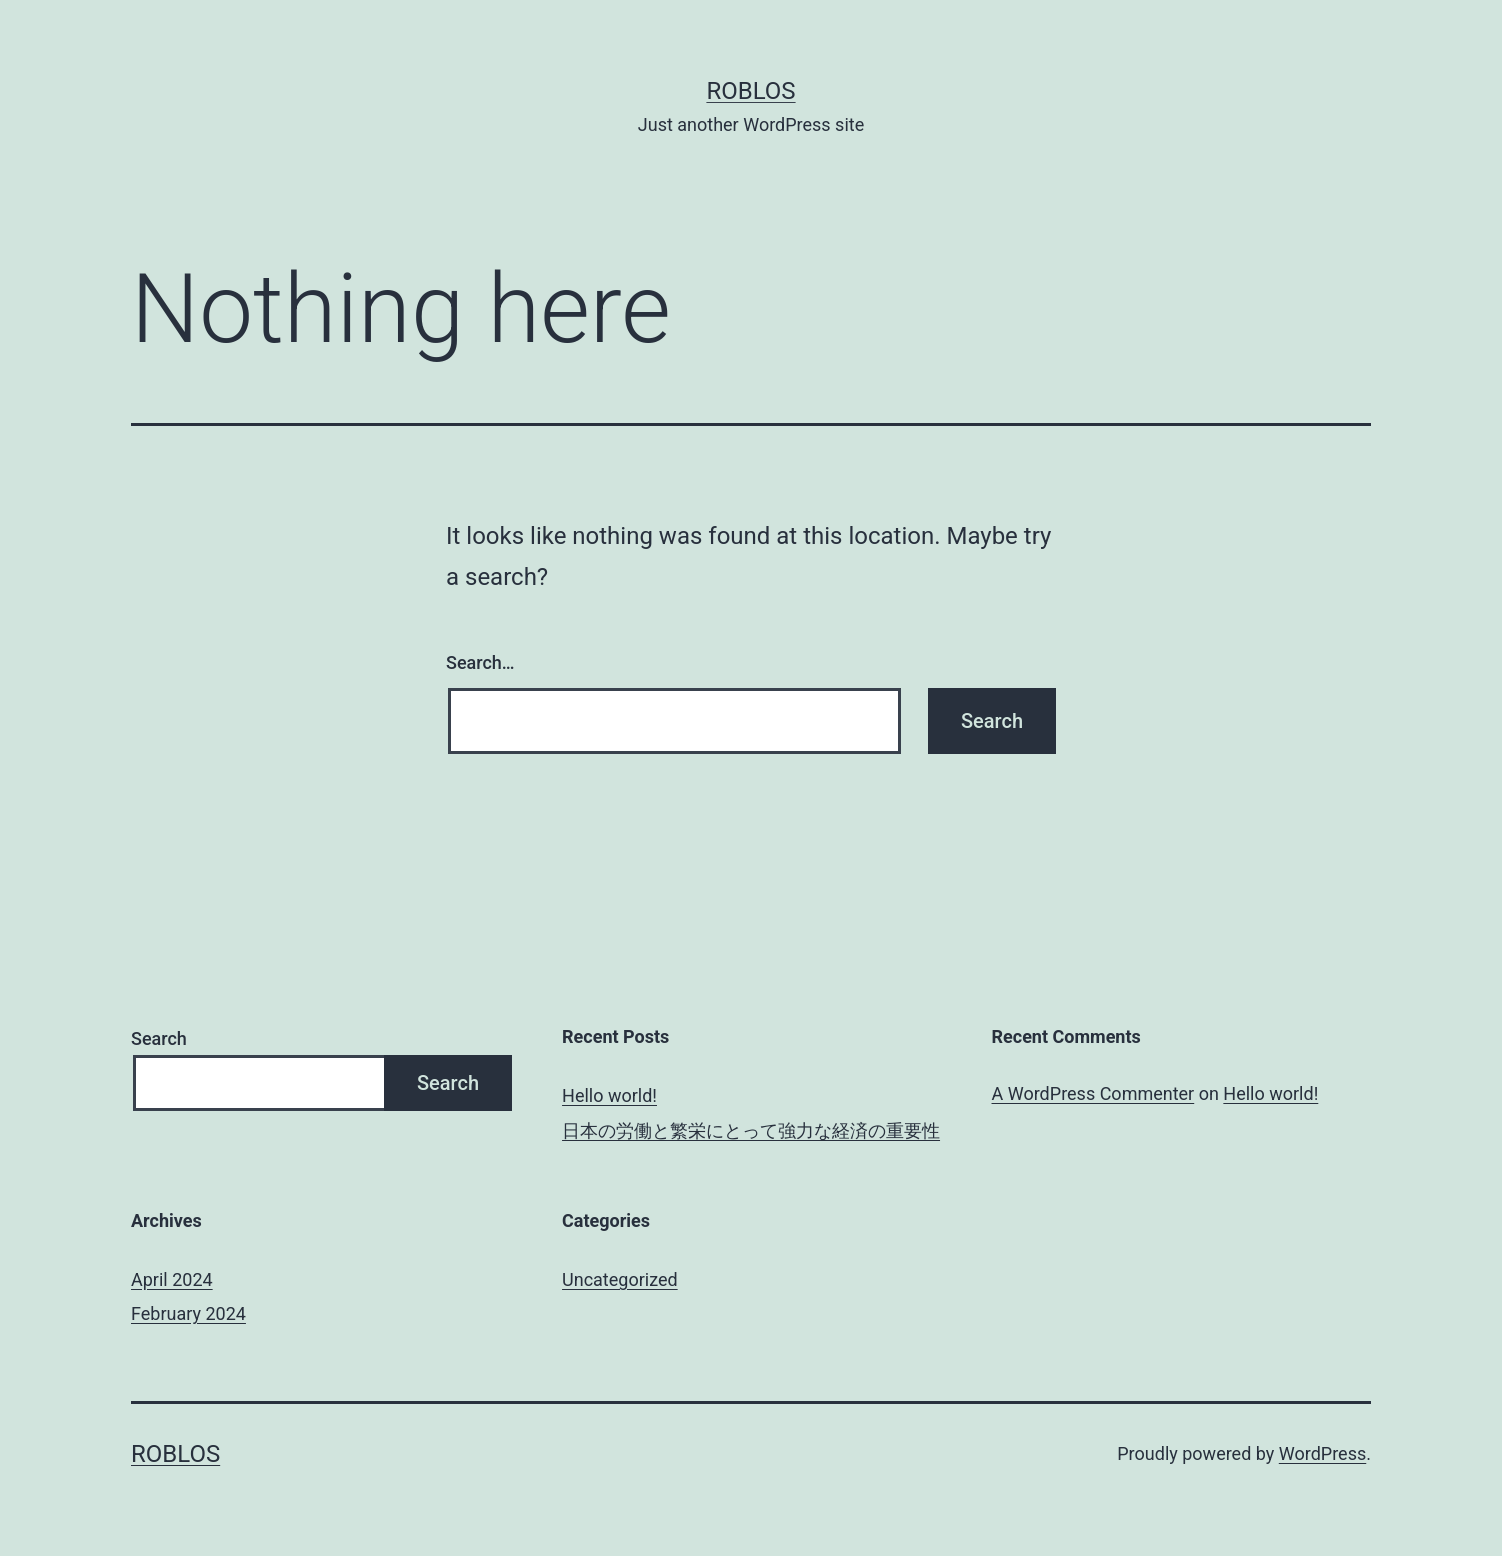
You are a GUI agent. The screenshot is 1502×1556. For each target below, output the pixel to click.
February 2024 (188, 1313)
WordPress (1322, 1453)
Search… (480, 662)
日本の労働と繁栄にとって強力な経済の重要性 (751, 1130)
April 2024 (172, 1279)
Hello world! (609, 1095)
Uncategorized (620, 1279)
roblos (750, 91)
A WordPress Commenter (1093, 1093)
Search (159, 1038)
